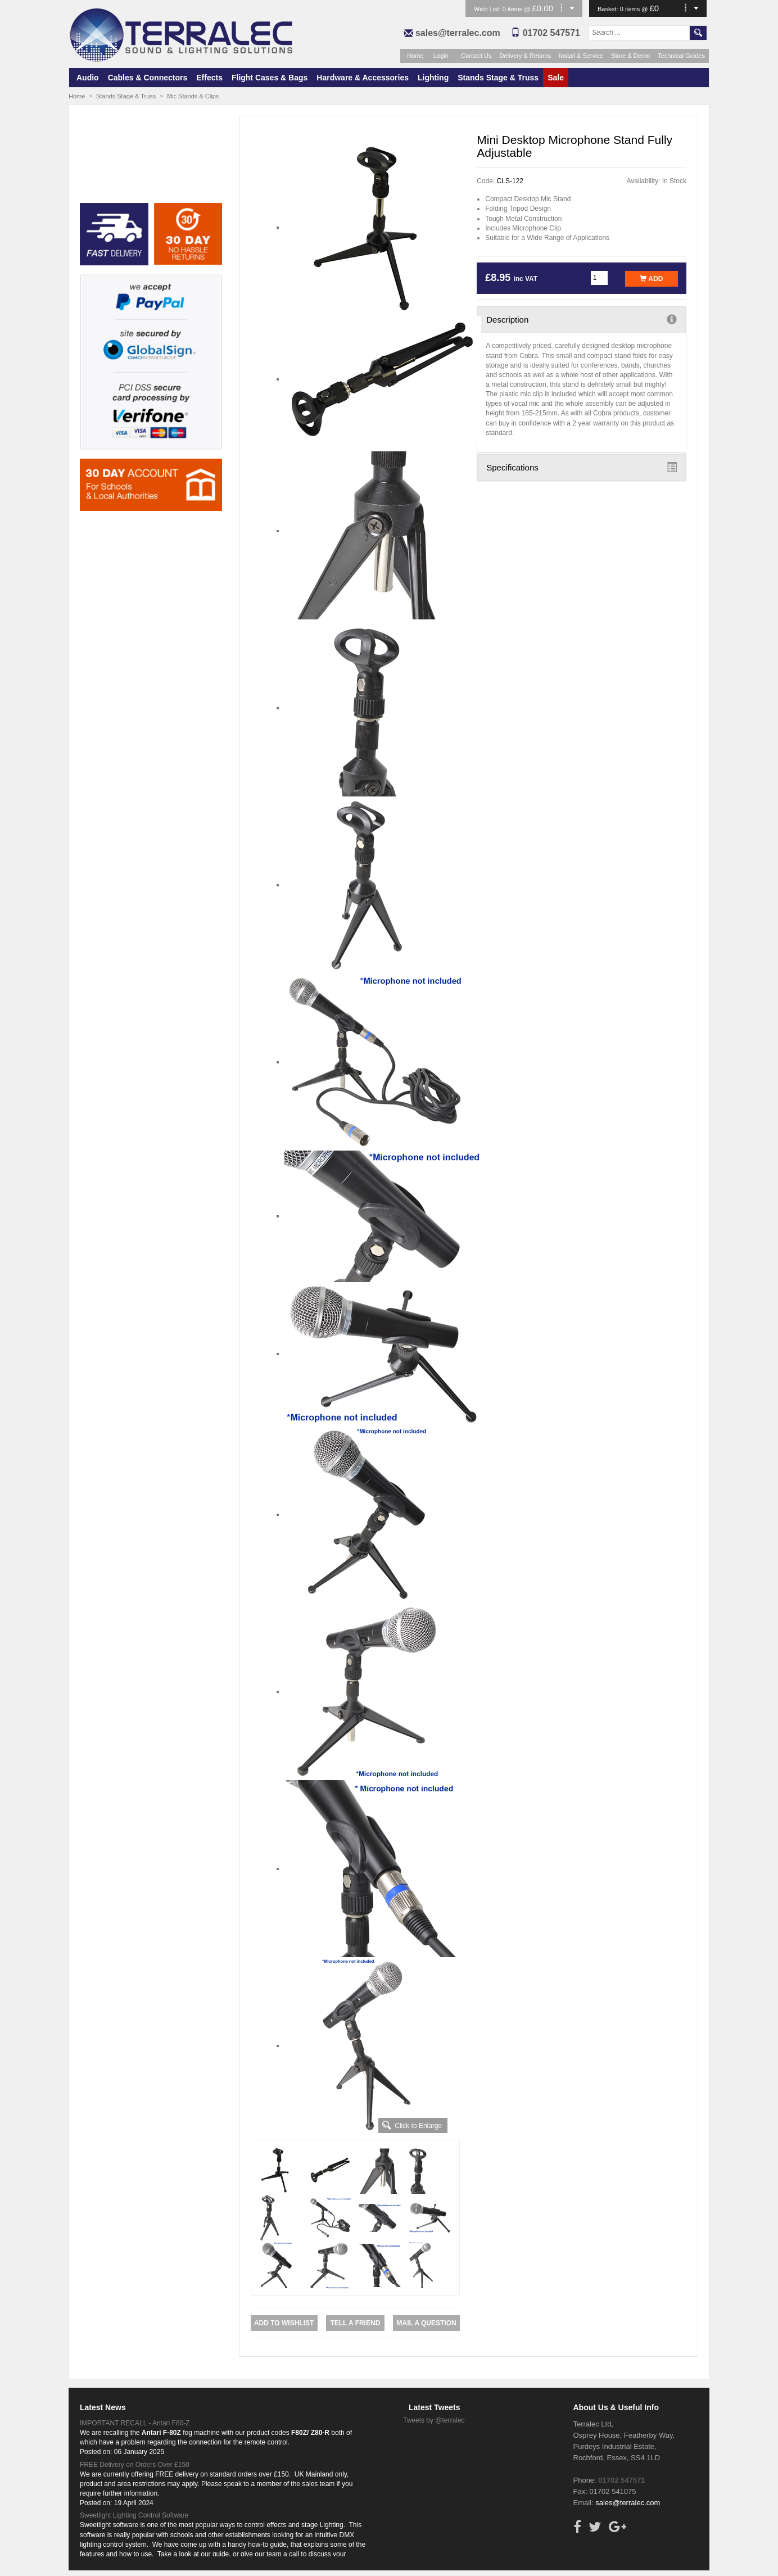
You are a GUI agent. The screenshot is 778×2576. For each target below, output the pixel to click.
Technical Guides (681, 55)
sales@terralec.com (457, 33)
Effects (209, 77)
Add (651, 279)
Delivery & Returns (525, 55)
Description (581, 319)
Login (441, 55)
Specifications (581, 467)
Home (415, 55)
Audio (87, 77)
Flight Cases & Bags (269, 77)
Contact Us (476, 55)
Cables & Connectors (148, 77)
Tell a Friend (355, 2323)
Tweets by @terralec (434, 2420)
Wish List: (488, 9)
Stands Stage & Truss (498, 77)
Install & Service (581, 55)
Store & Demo (630, 55)
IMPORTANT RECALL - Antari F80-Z (135, 2423)
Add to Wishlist (284, 2323)
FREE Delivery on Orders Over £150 (134, 2465)
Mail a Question (426, 2323)
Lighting (433, 77)
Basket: (609, 9)
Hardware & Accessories (362, 77)
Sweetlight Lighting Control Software (134, 2515)
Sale (556, 77)
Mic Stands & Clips (193, 96)
